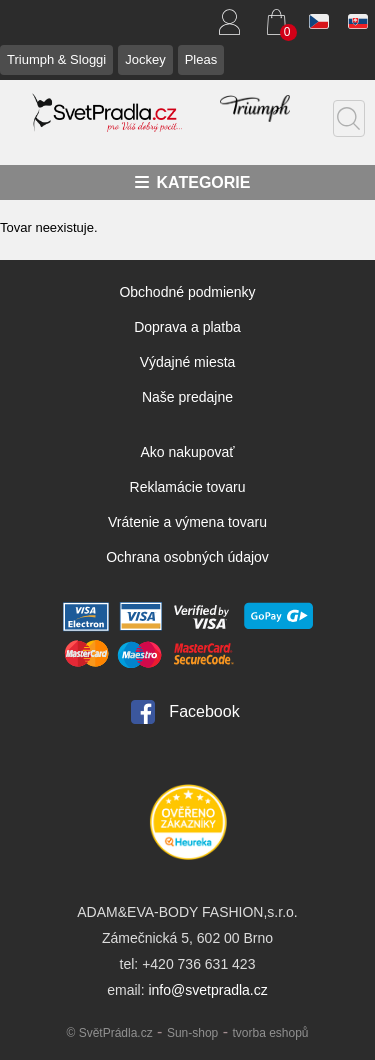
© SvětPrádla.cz (109, 1033)
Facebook (204, 711)
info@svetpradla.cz (207, 990)
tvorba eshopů (270, 1033)
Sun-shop (192, 1033)
